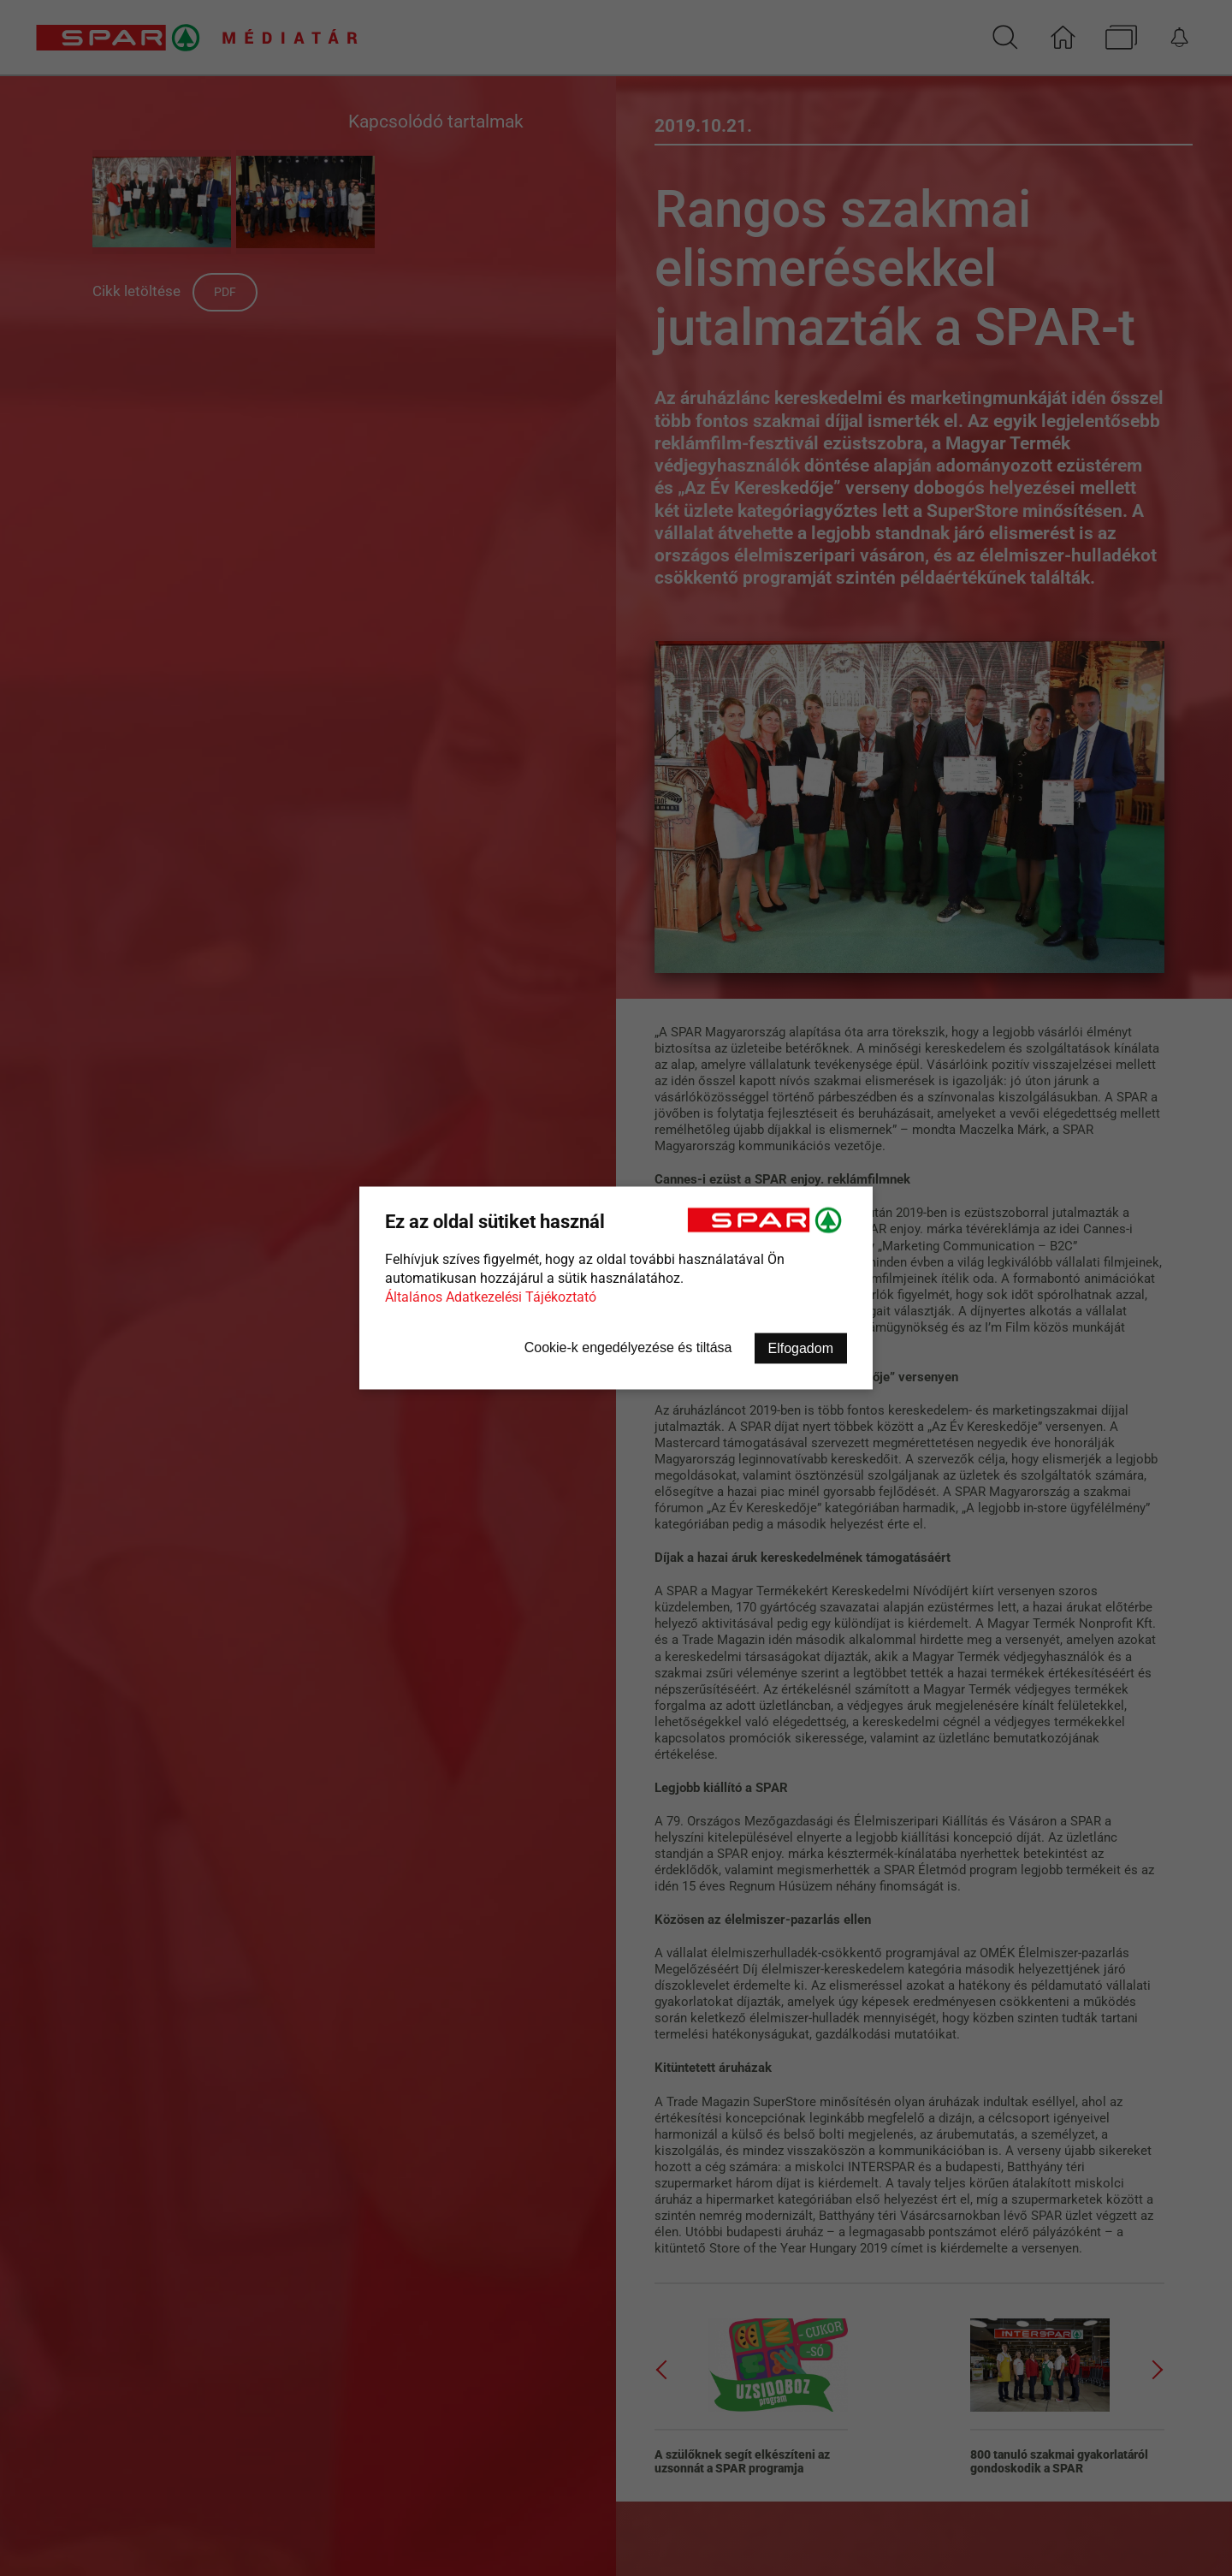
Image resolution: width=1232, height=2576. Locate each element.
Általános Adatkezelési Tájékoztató (490, 1297)
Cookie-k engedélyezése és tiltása (628, 1347)
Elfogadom (801, 1348)
